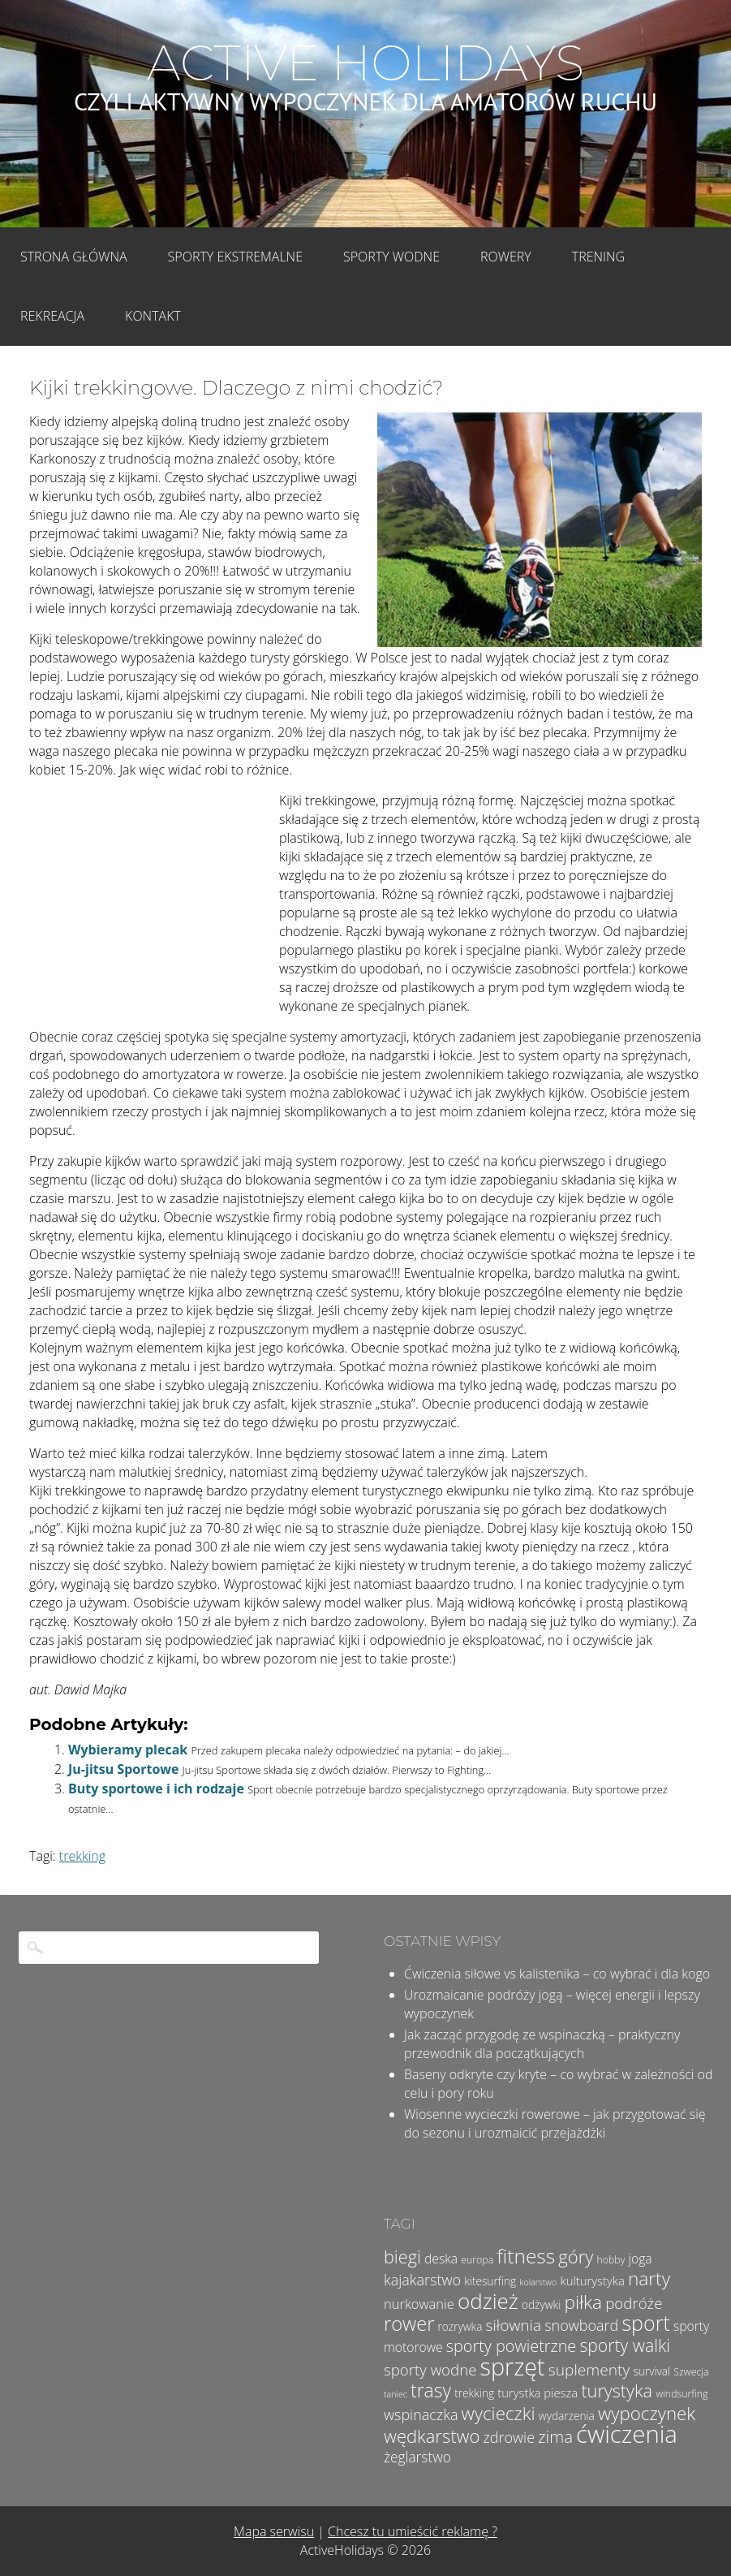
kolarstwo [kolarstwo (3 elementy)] (538, 2282)
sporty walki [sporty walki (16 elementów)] (624, 2345)
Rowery (505, 256)
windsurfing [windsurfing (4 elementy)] (681, 2394)
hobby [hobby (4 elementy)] (611, 2260)
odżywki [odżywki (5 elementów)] (541, 2304)
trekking (82, 1856)
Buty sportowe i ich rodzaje (156, 1788)
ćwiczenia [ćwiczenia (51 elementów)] (626, 2434)
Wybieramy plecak (127, 1749)
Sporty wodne (391, 256)
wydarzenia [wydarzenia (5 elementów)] (567, 2415)
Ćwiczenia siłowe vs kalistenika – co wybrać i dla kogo (557, 1974)
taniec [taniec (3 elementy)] (395, 2394)
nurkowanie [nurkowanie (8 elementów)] (419, 2303)
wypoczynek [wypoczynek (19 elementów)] (646, 2413)
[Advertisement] (151, 899)
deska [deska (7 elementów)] (441, 2258)
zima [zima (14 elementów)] (555, 2436)
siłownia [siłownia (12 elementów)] (513, 2325)
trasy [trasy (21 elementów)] (431, 2390)
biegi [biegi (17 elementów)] (402, 2256)
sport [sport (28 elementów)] (645, 2323)
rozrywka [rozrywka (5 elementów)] (460, 2326)
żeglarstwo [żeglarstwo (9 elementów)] (417, 2456)
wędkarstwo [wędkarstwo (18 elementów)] (431, 2435)
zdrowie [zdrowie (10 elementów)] (509, 2437)
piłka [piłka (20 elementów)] (583, 2302)
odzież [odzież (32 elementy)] (488, 2300)
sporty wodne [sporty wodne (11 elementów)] (430, 2369)
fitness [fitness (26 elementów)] (526, 2255)
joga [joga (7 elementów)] (640, 2258)
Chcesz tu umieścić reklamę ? (412, 2531)
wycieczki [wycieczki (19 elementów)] (498, 2413)
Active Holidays (365, 63)
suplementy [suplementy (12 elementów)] (589, 2369)
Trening (598, 256)
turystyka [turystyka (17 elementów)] (616, 2390)
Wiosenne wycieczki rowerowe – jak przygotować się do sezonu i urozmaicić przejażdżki (555, 2123)
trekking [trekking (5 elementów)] (474, 2393)
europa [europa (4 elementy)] (477, 2260)
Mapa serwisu (274, 2531)
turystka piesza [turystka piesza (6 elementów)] (537, 2392)
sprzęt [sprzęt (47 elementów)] (512, 2366)
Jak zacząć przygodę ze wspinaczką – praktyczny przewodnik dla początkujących (542, 2044)
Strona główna (73, 256)
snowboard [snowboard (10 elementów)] (581, 2325)
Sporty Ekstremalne (235, 256)
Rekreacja (52, 316)
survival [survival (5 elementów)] (651, 2371)
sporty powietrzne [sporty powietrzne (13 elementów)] (511, 2346)
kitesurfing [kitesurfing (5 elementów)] (490, 2281)
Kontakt (153, 316)
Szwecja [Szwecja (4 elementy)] (690, 2372)
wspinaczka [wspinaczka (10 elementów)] (421, 2414)
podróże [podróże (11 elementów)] (633, 2303)
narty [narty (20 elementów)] (649, 2278)
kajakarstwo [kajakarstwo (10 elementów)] (422, 2279)
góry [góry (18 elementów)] (575, 2256)
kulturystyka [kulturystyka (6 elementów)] (592, 2280)
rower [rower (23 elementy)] (409, 2324)
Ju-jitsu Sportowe (123, 1769)
